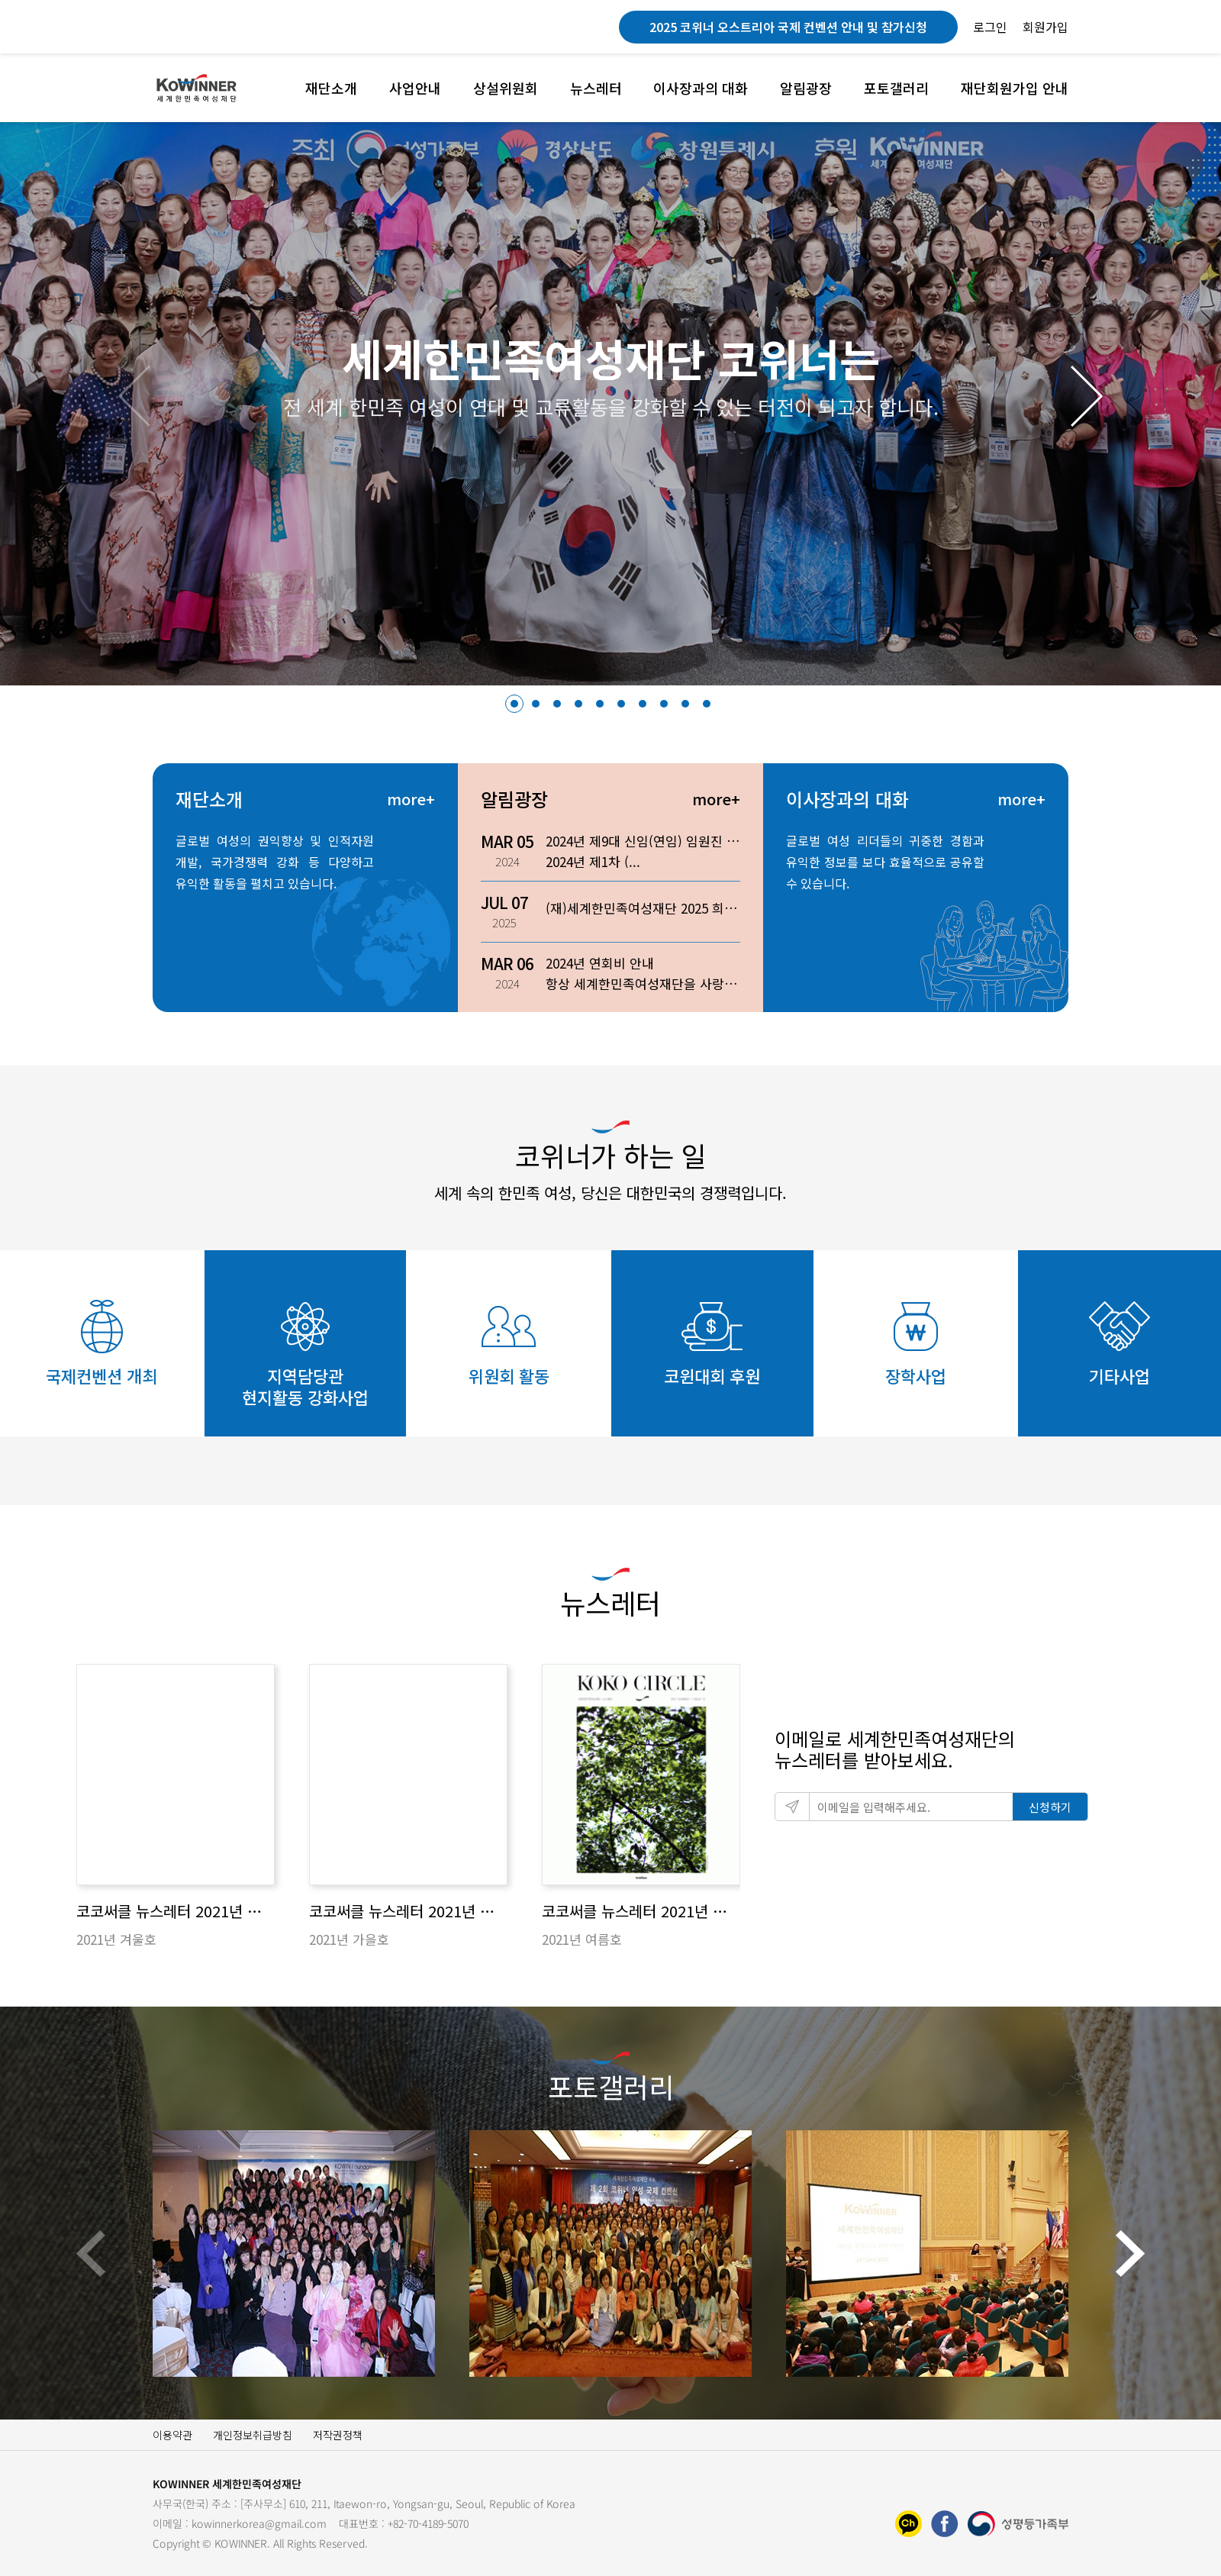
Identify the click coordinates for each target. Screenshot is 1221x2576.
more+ (411, 799)
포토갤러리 (896, 88)
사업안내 (415, 88)
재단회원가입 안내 (1014, 88)
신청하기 (1050, 1807)
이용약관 (172, 2434)
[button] (1087, 396)
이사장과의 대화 (700, 88)
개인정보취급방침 (252, 2434)
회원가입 (1045, 27)
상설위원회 (505, 88)
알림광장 (806, 88)
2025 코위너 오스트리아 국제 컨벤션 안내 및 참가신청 (788, 27)
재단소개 (331, 88)
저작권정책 (337, 2434)
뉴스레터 (596, 88)
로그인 (990, 27)
